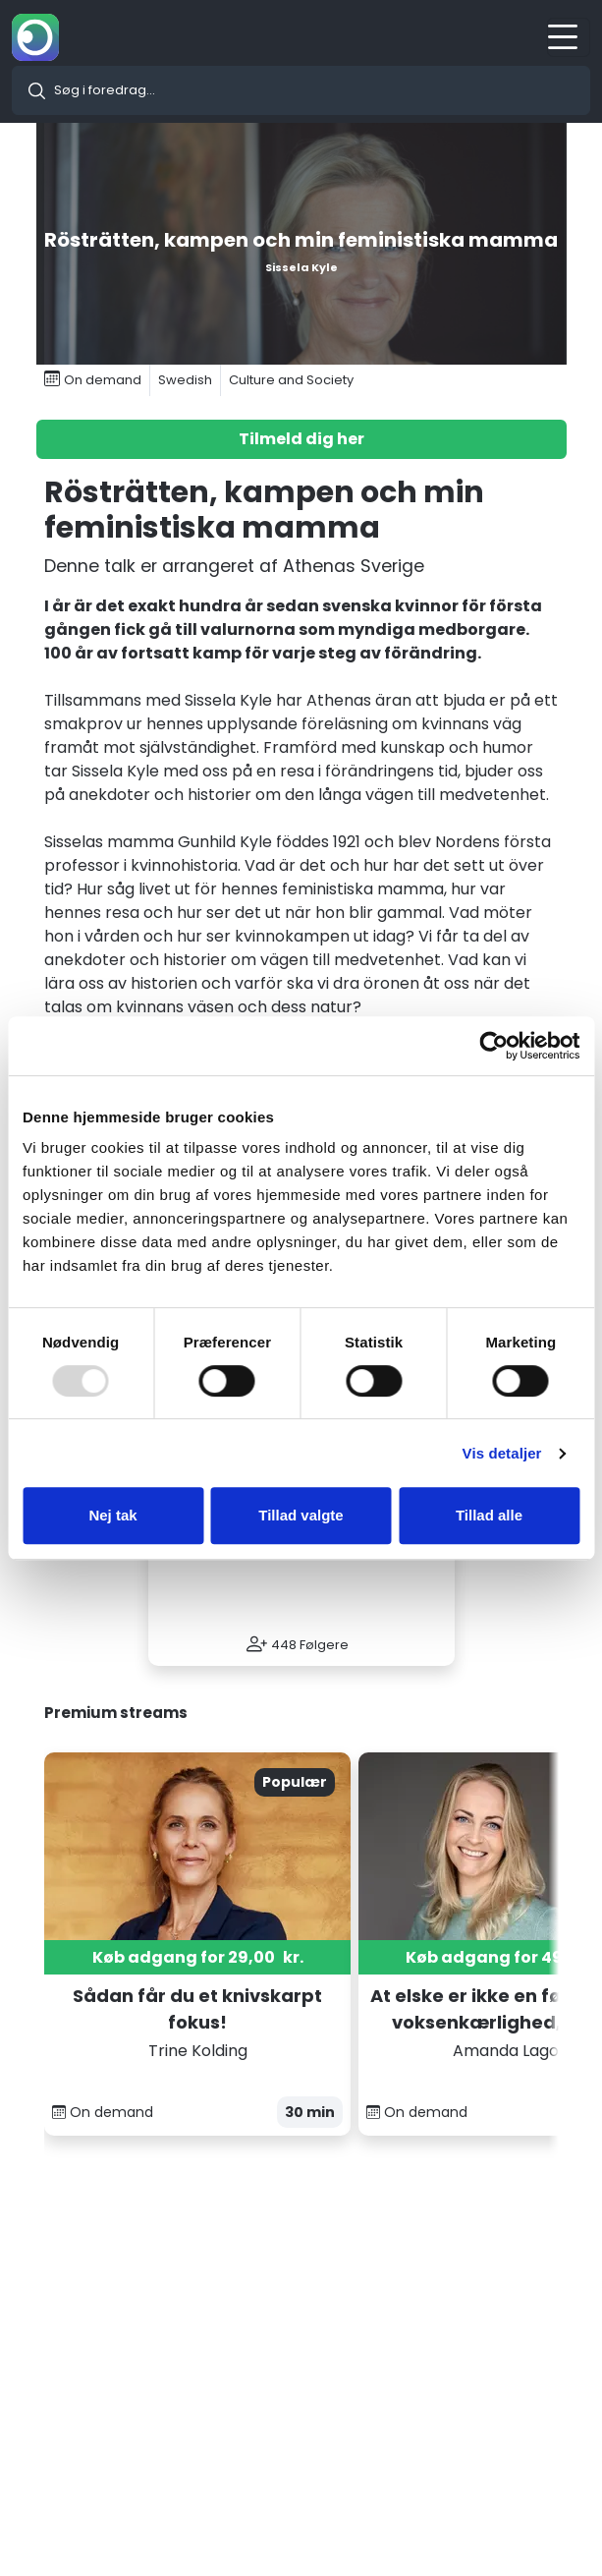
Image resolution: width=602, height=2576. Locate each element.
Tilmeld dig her (301, 439)
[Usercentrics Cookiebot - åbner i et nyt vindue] (493, 1045)
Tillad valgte (300, 1515)
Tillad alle (489, 1515)
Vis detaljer (502, 1453)
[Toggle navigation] (568, 37)
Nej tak (112, 1515)
